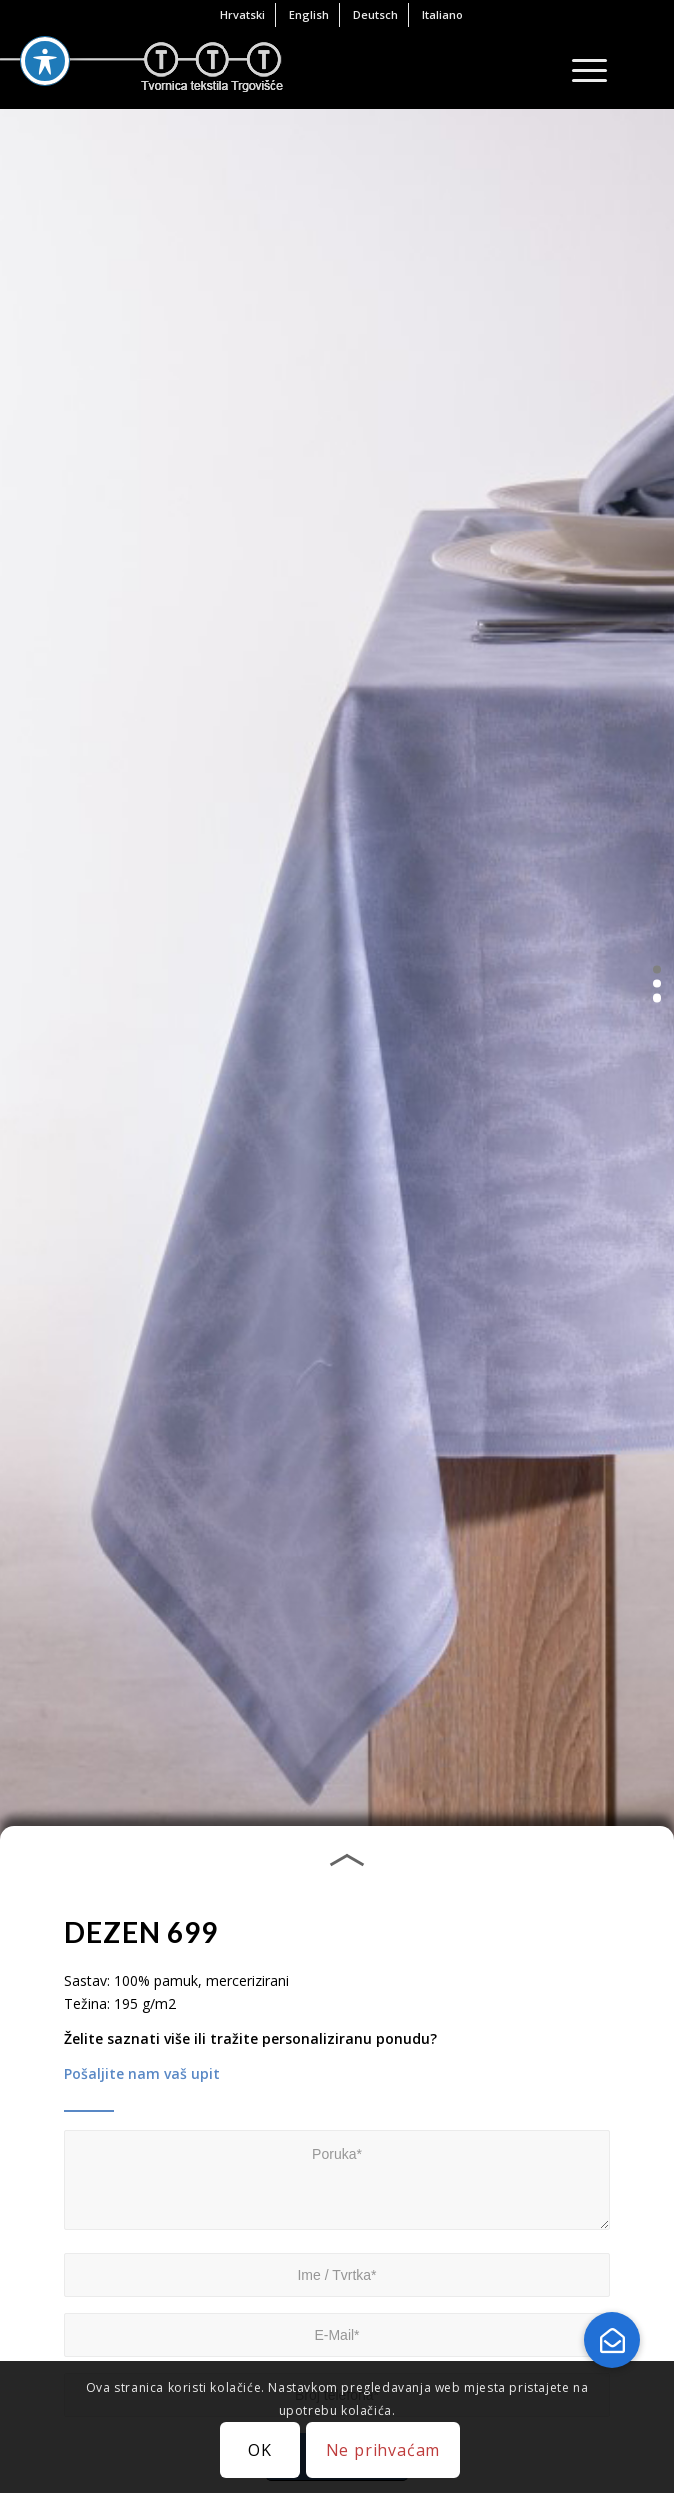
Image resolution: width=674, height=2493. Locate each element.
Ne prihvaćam (383, 2450)
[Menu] (579, 69)
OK (260, 2450)
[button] (657, 969)
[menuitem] (243, 15)
